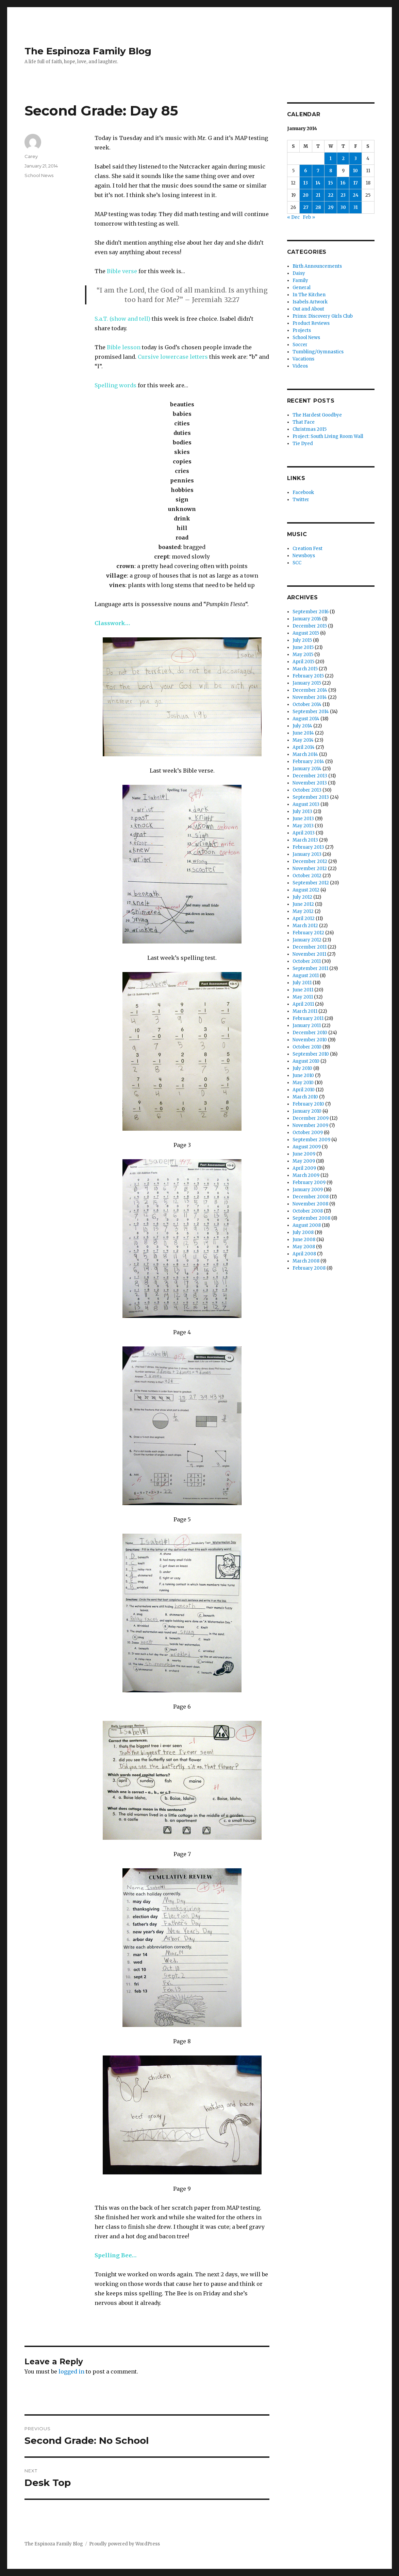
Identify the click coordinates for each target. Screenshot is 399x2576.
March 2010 (305, 1097)
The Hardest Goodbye (317, 415)
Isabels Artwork (310, 302)
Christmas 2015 (310, 429)
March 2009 (306, 1175)
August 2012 (306, 890)
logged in (71, 2371)
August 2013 (306, 804)
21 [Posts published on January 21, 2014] (318, 195)
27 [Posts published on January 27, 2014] (306, 207)
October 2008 (308, 1211)
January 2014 (307, 769)
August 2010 (306, 1061)
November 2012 (310, 868)
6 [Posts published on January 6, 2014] (305, 171)
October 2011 (307, 961)
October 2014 (307, 704)
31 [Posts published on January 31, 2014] (355, 207)
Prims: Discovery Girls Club (323, 316)
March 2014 (305, 754)
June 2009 (304, 1154)
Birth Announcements (317, 266)
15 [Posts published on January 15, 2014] (330, 183)
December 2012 (310, 861)
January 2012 (307, 940)
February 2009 (309, 1182)
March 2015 (305, 669)
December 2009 (311, 1118)
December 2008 (311, 1197)
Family (300, 280)
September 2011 (310, 968)
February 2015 (308, 676)
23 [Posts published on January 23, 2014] (343, 195)
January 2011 (307, 1025)
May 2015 (303, 654)
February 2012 (308, 933)
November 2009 (310, 1125)
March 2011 (305, 1011)
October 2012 (307, 876)
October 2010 (307, 1047)
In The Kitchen (309, 295)
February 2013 (308, 847)
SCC (297, 563)
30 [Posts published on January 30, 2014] (343, 207)
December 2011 (310, 947)
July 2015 (302, 640)
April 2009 (304, 1168)
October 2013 (307, 790)
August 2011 (306, 975)
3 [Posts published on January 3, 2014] (355, 158)
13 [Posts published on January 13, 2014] (305, 183)
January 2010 (307, 1111)
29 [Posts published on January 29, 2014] (331, 207)
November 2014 (310, 697)
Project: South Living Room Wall (328, 436)
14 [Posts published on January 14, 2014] (318, 183)
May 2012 (303, 911)
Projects (302, 330)
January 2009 (308, 1190)
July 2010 (302, 1068)
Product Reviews (311, 323)
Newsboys (304, 556)
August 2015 (306, 633)
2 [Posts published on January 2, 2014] (343, 158)
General (302, 287)
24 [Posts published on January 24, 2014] (356, 195)
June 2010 (303, 1075)
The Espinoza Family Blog (87, 51)
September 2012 (311, 883)
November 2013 (310, 783)
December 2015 (310, 626)
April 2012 (304, 918)
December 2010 (310, 1033)
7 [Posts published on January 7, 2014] (318, 171)
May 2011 (303, 997)
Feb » (309, 217)
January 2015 (307, 683)
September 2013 (311, 797)
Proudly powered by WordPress (124, 2544)
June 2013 (303, 819)
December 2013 (310, 776)
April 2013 (304, 833)
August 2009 (307, 1147)
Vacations (303, 359)
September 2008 (311, 1218)
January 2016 (307, 619)
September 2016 (311, 612)
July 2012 (302, 897)
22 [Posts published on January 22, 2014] (330, 195)
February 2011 (308, 1018)
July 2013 (302, 811)
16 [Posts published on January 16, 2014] (343, 183)
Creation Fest (307, 548)
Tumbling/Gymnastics (318, 352)
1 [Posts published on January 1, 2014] (331, 158)
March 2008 (306, 1261)
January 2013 (307, 854)
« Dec (293, 217)
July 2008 (303, 1232)
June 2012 (303, 904)
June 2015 (303, 647)
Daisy (299, 273)
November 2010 (310, 1040)
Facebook (303, 492)
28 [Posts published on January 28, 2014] (318, 207)
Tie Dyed (303, 443)
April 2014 (304, 747)
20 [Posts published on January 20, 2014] (306, 195)
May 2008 (304, 1247)
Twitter (301, 499)
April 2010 (304, 1090)
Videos (300, 366)
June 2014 (303, 733)
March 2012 (305, 926)
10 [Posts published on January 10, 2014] (355, 171)
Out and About (308, 309)
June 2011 (303, 990)
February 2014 (308, 761)
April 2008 (304, 1254)
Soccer (300, 345)
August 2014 (306, 719)
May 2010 (303, 1083)
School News (38, 175)
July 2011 (302, 983)
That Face (304, 422)
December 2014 (310, 690)
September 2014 (311, 711)
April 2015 (303, 662)
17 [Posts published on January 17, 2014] (355, 183)
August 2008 (307, 1225)
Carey (31, 156)
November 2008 (310, 1204)
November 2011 (309, 954)
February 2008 (309, 1268)
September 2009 (311, 1140)
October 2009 (308, 1132)
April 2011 (303, 1004)
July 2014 (302, 726)
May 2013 (303, 826)
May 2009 (304, 1161)
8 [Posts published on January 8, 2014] (330, 171)
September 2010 (311, 1054)
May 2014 (303, 740)
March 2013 (305, 840)
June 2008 (304, 1239)
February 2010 (308, 1104)
